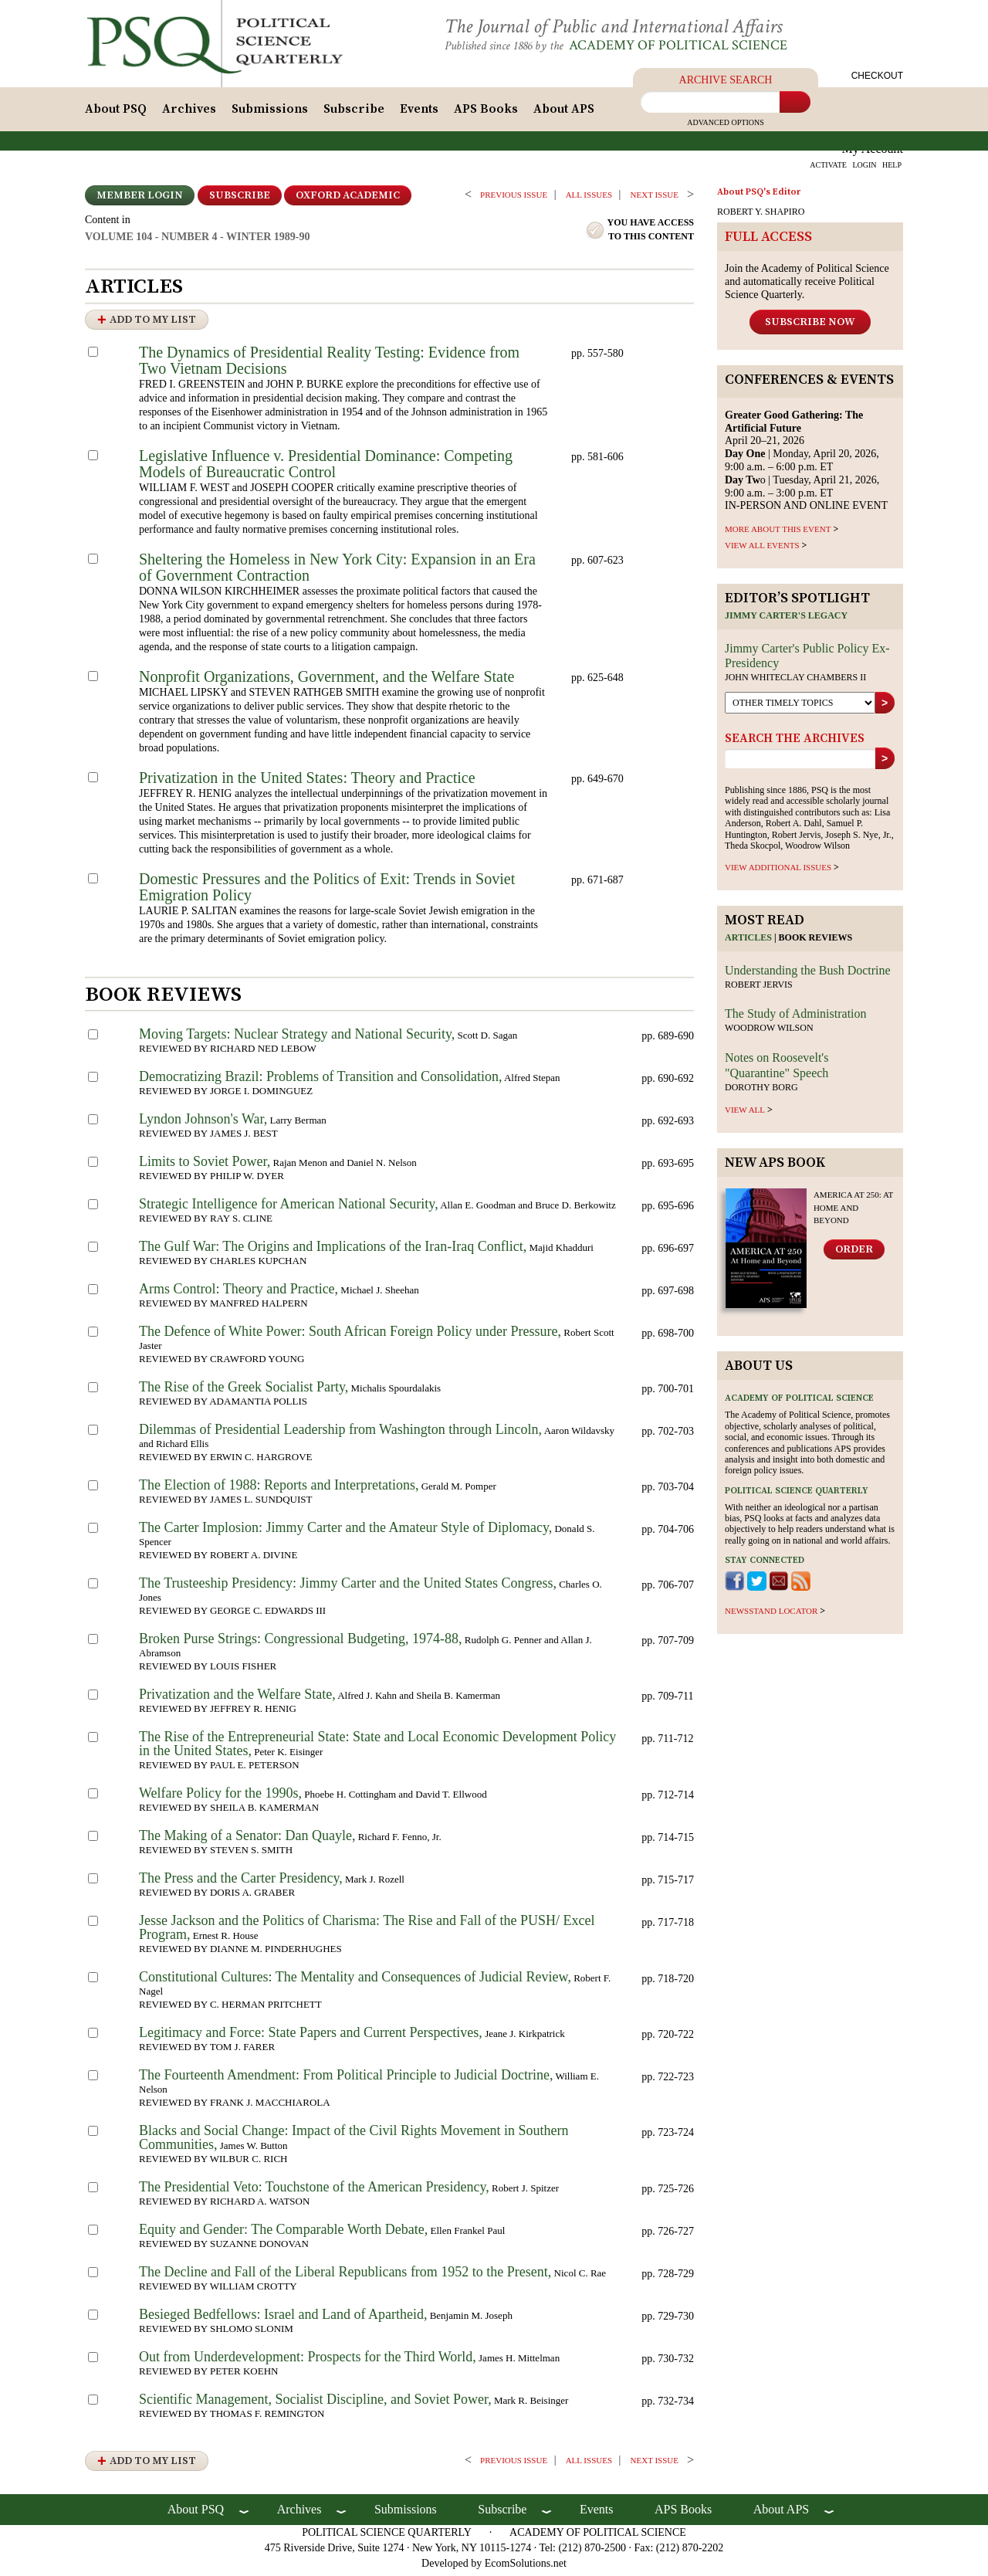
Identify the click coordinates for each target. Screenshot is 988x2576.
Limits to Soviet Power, (204, 1166)
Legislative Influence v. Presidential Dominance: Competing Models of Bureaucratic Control (326, 468)
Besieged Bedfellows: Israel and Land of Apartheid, (283, 2319)
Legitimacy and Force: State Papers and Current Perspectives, (310, 2037)
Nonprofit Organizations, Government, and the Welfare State (326, 681)
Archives (189, 113)
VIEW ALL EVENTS (762, 549)
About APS (563, 113)
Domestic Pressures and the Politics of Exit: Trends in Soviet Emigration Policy (327, 891)
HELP (892, 169)
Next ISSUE (654, 199)
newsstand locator (771, 1615)
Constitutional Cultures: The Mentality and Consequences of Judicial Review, (355, 1981)
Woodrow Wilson (769, 1032)
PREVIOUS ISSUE (513, 199)
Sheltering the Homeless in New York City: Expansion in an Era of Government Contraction (337, 571)
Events (419, 113)
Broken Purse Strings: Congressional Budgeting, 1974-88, (300, 1643)
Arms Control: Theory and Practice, (238, 1293)
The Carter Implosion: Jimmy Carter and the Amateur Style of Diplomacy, (345, 1532)
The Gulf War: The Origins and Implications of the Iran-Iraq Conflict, (332, 1251)
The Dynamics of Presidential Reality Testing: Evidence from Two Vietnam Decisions (329, 364)
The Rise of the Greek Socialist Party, (243, 1391)
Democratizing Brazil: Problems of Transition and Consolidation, (320, 1081)
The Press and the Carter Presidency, (241, 1882)
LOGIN (864, 169)
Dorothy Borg (761, 1091)
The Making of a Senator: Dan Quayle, (247, 1840)
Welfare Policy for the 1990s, (220, 1797)
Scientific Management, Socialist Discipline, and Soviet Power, (315, 2404)
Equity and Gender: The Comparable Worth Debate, (283, 2234)
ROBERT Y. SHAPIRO (760, 216)
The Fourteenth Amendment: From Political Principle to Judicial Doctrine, (346, 2079)
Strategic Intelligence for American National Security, (288, 1208)
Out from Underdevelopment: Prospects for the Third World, (307, 2361)
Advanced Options (725, 127)
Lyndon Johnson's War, (203, 1123)
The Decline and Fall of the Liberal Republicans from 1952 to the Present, (345, 2276)
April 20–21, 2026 (794, 432)
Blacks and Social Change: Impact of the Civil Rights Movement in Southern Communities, (353, 2142)
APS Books (486, 113)
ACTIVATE (828, 169)
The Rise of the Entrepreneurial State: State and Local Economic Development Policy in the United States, (377, 1748)
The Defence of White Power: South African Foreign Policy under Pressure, (350, 1336)
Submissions (270, 113)
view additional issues (778, 871)
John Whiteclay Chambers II (795, 681)
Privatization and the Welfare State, (237, 1699)
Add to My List (153, 324)
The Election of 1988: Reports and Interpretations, (278, 1489)
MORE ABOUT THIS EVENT (778, 533)
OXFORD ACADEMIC (348, 200)
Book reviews (816, 942)
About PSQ (116, 113)
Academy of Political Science (690, 45)
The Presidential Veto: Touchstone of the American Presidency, (314, 2191)
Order (854, 1254)
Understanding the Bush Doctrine (808, 974)
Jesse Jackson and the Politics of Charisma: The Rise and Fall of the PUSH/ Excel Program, (367, 1932)
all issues (589, 199)
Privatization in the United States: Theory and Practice (307, 782)
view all (745, 1114)
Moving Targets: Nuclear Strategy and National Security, (297, 1038)
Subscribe (353, 113)
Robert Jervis (759, 988)
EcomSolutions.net (526, 2568)
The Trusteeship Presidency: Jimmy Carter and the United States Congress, (348, 1587)
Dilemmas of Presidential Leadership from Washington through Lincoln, (340, 1434)
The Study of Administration (796, 1018)
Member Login (139, 200)
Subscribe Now (810, 326)
